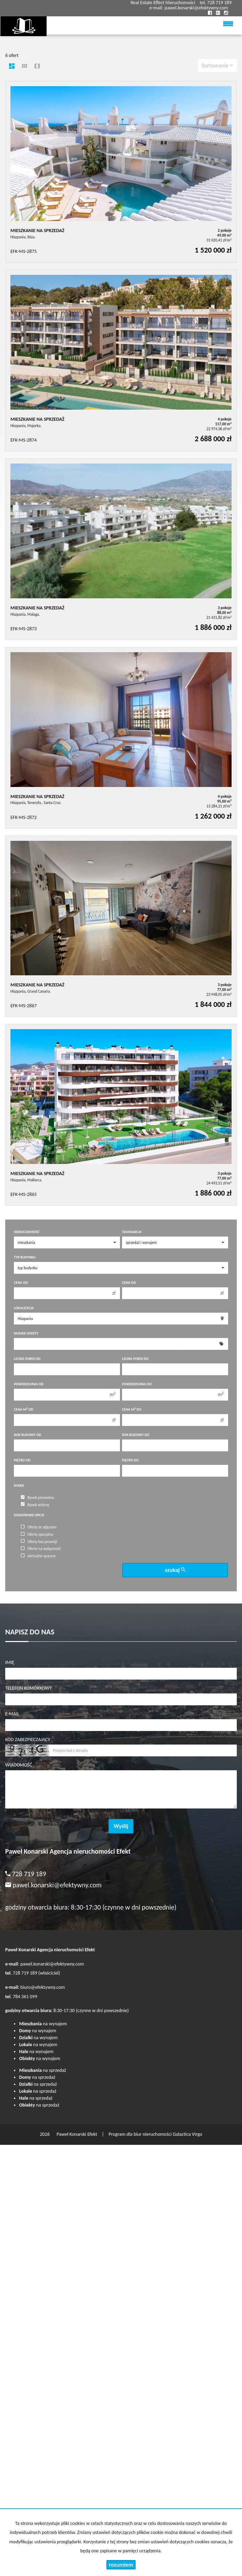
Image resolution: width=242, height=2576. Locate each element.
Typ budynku (25, 1257)
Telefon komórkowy (28, 1688)
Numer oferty (26, 1333)
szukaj (175, 1570)
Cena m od (23, 1409)
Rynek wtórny (35, 1504)
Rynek (19, 1485)
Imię (9, 1662)
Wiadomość (18, 1765)
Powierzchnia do (137, 1384)
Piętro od (22, 1460)
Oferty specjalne (37, 1534)
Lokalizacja (24, 1308)
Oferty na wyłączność (41, 1548)
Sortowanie (217, 65)
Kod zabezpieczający (27, 1739)
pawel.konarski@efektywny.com (196, 8)
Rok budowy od (27, 1435)
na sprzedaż (42, 2070)
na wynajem (43, 2024)
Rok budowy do (135, 1435)
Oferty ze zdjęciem (39, 1527)
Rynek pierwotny (37, 1497)
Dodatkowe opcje (29, 1515)
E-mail (12, 1714)
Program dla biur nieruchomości (140, 2134)
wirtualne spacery (38, 1555)
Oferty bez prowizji (39, 1541)
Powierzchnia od (28, 1384)
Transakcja (132, 1232)
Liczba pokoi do (135, 1358)
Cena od (21, 1282)
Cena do (129, 1282)
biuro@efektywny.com (43, 1987)
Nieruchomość (26, 1232)
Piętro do (130, 1460)
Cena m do (132, 1409)
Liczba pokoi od (27, 1358)
